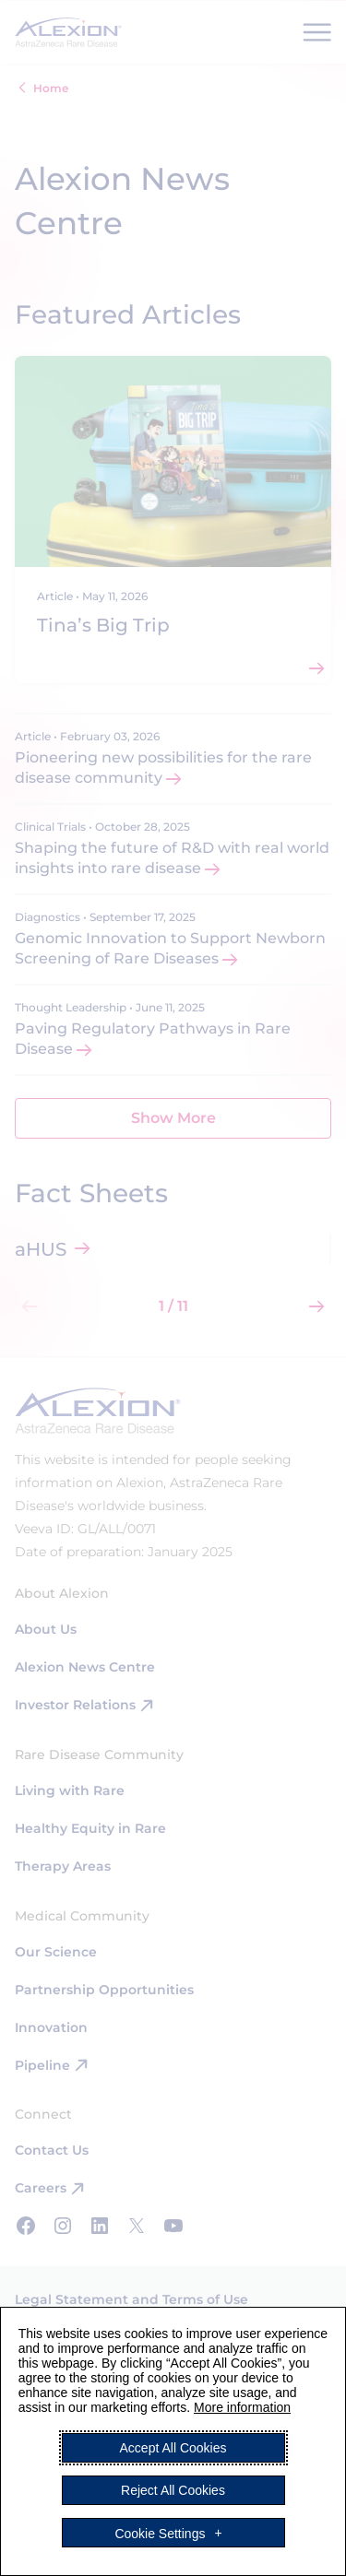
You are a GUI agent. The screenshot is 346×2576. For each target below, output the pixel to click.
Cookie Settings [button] (159, 2532)
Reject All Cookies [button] (173, 2490)
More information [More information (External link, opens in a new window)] (242, 2407)
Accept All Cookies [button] (173, 2447)
